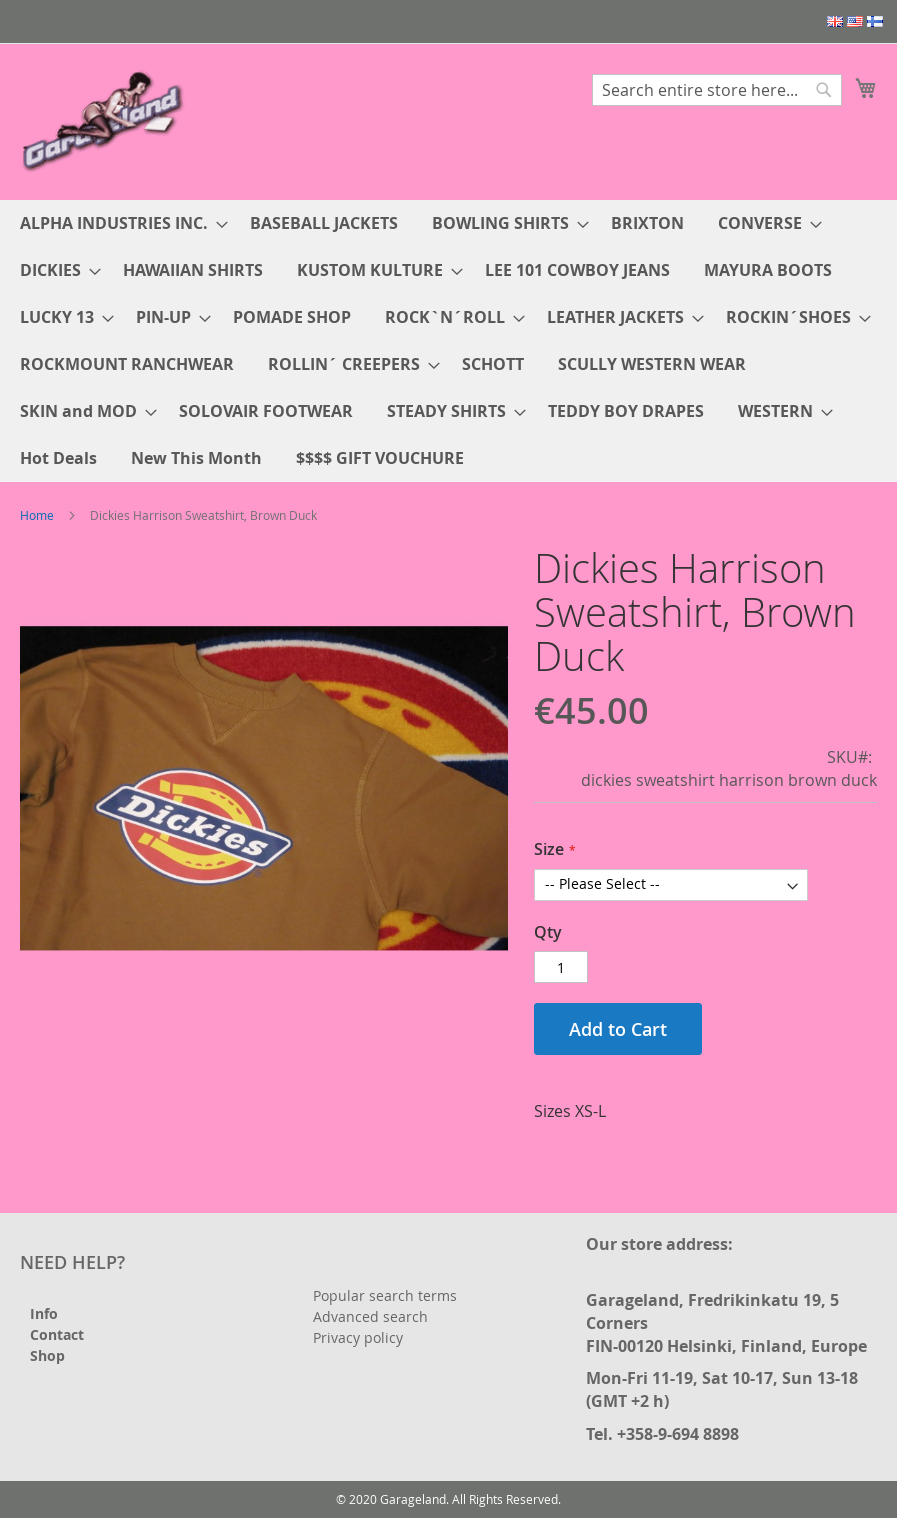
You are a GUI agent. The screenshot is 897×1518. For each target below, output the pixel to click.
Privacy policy (358, 1337)
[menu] (448, 341)
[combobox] (717, 90)
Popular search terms (385, 1295)
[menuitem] (118, 223)
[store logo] (105, 120)
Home (37, 515)
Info (44, 1313)
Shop (47, 1355)
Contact (57, 1334)
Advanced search (370, 1316)
